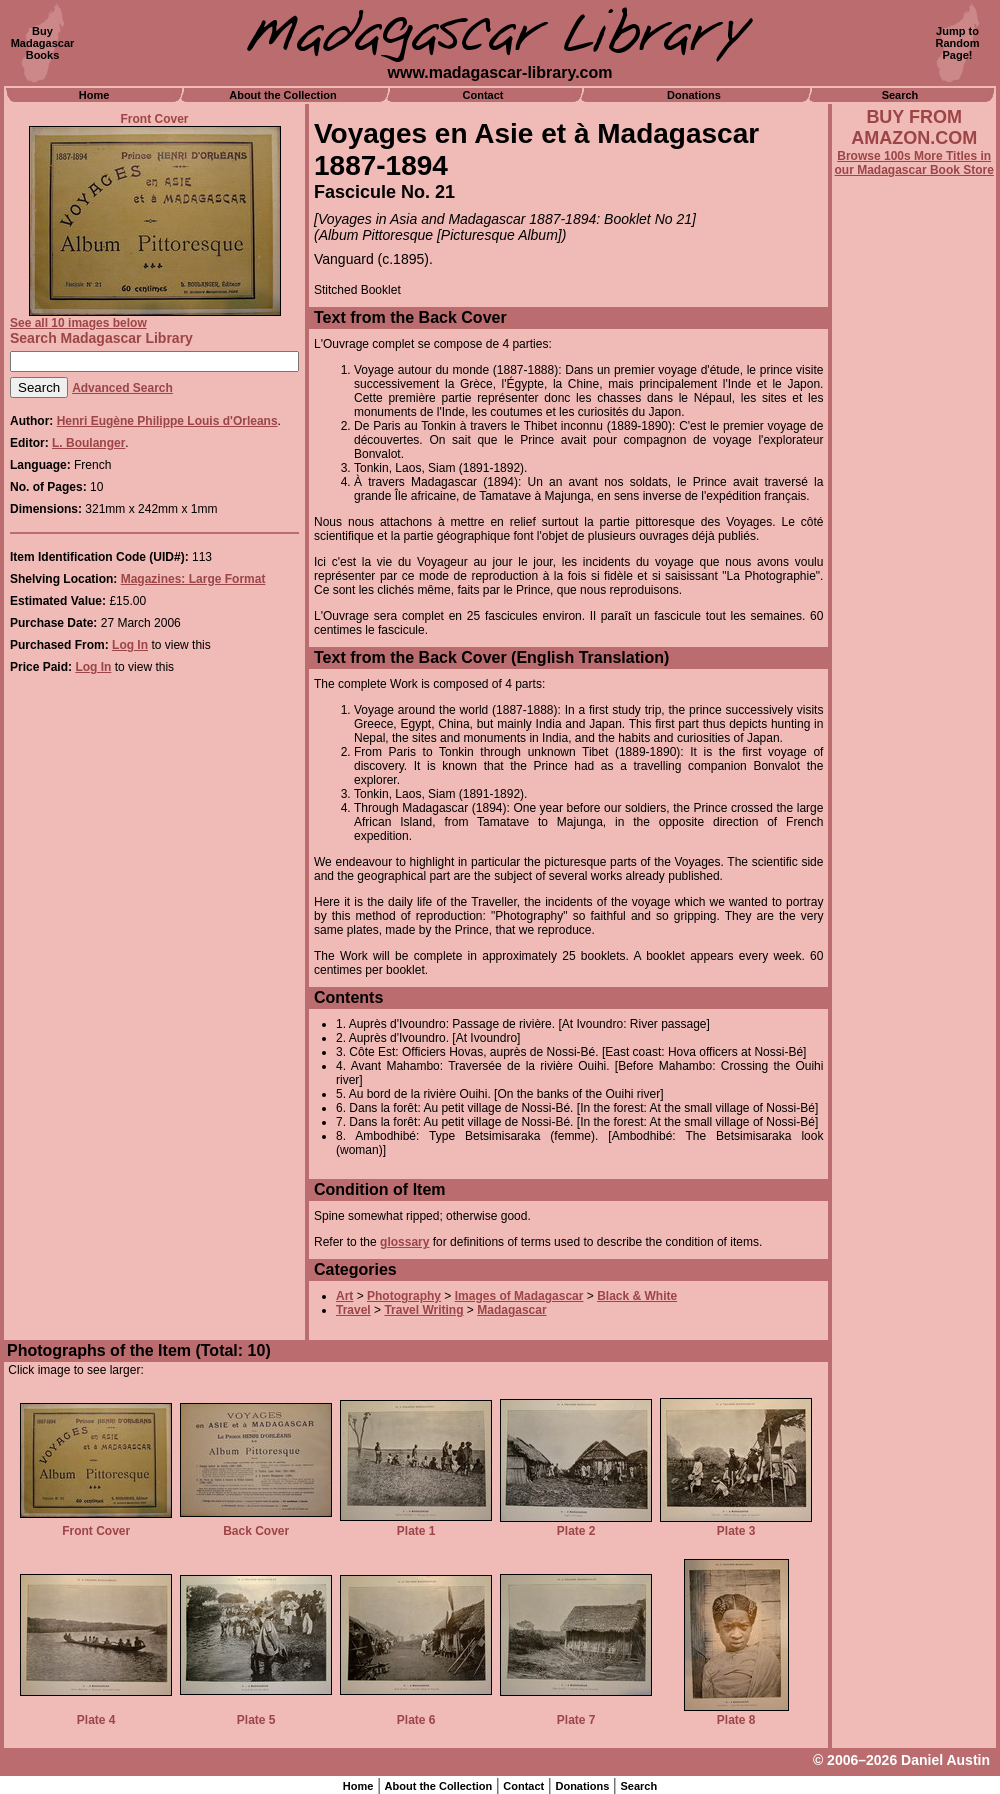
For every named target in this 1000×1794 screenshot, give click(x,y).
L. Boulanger (88, 443)
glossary (404, 1242)
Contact (483, 95)
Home (94, 95)
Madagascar (511, 1310)
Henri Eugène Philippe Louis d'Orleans (167, 421)
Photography (404, 1296)
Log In (130, 645)
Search (900, 95)
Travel (353, 1310)
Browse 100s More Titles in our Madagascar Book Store (914, 163)
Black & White (637, 1296)
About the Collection (283, 95)
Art (344, 1296)
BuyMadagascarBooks (43, 43)
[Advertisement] (914, 717)
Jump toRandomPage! (958, 43)
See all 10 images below (78, 323)
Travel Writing (423, 1310)
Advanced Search (122, 388)
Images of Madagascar (519, 1296)
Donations (694, 95)
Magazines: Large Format (193, 579)
